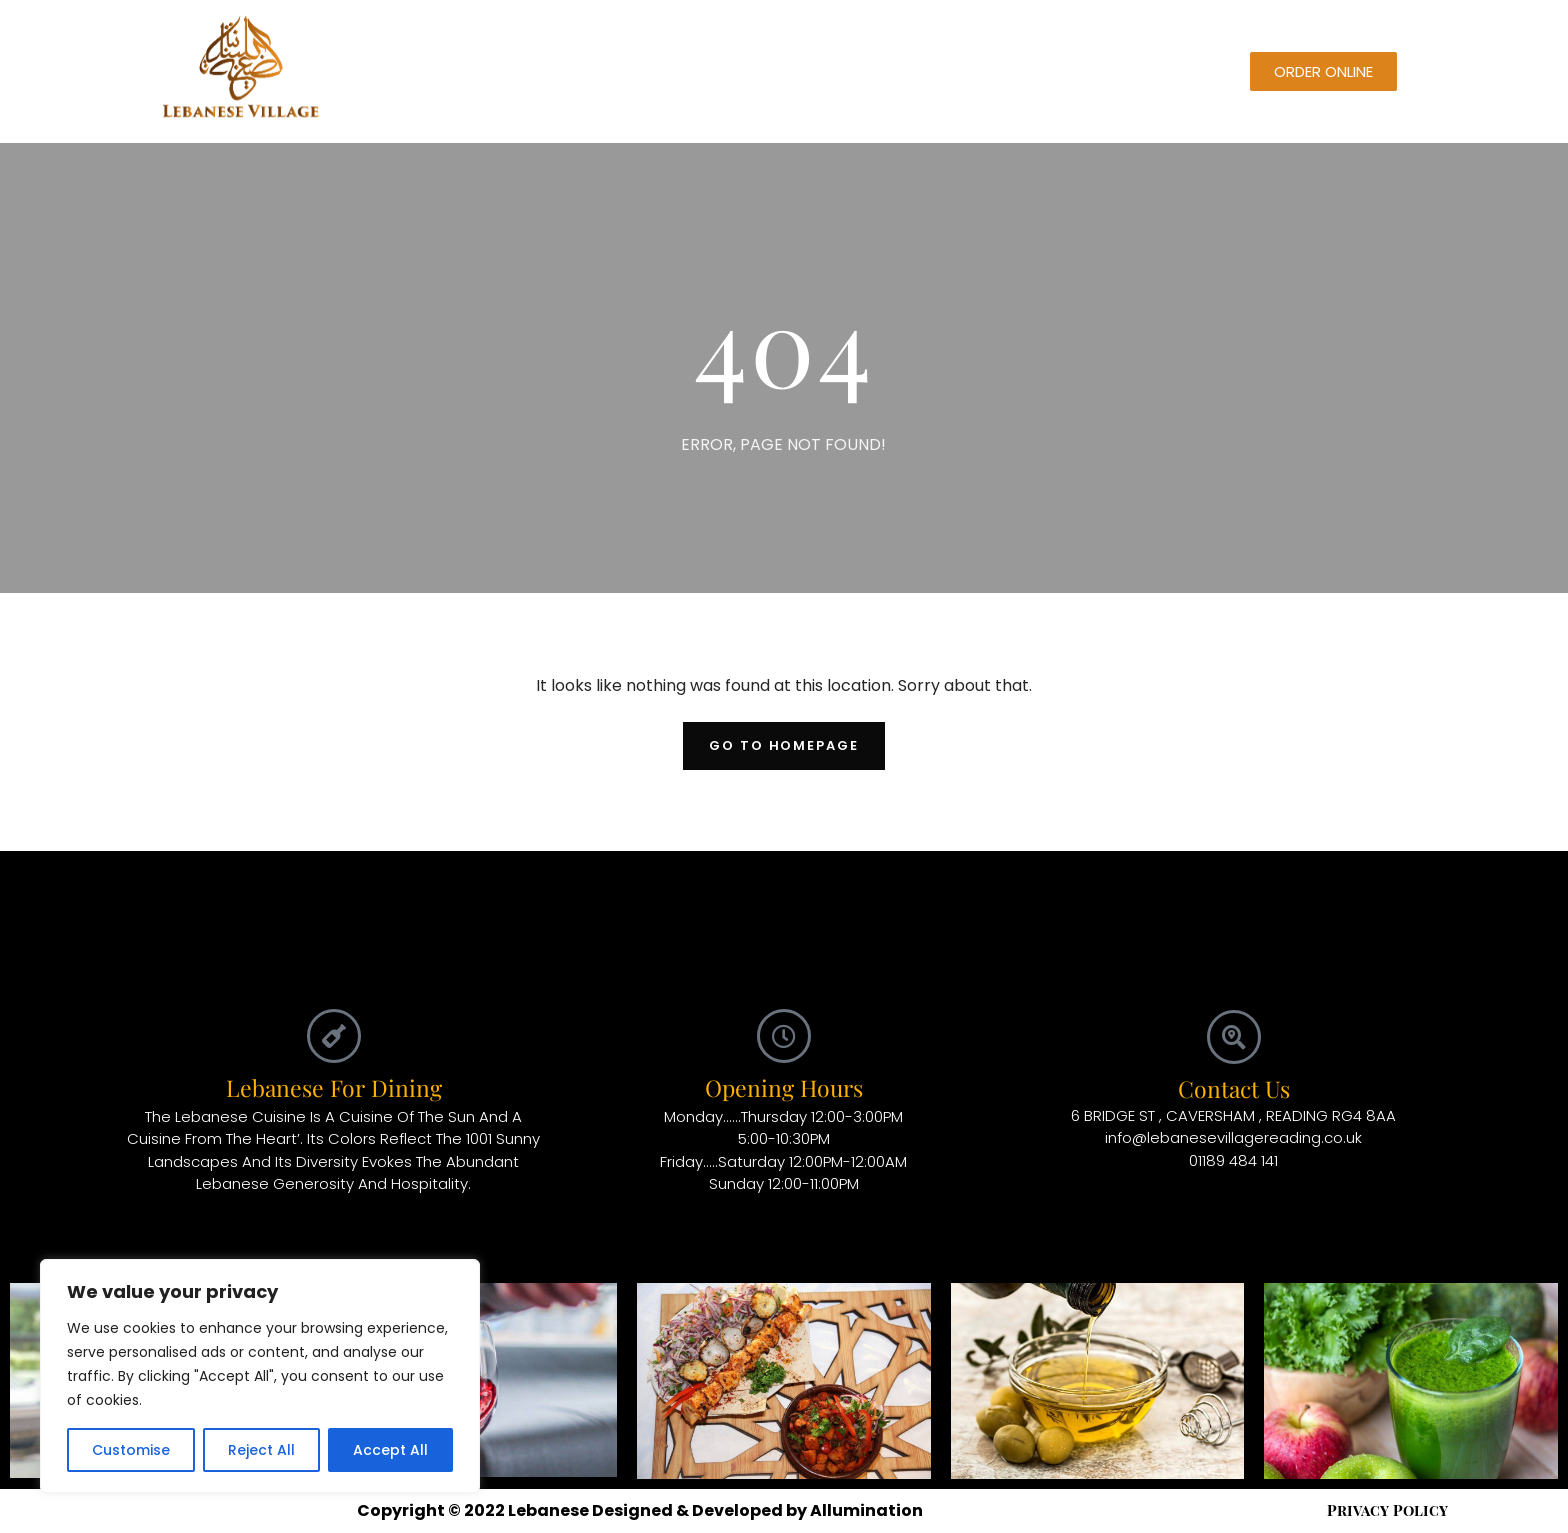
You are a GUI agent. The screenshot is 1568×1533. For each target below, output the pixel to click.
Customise (131, 1450)
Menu (593, 71)
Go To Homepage (784, 745)
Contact (944, 71)
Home (518, 71)
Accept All (390, 1450)
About (857, 71)
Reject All (261, 1450)
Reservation (692, 71)
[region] (260, 1376)
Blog (786, 71)
